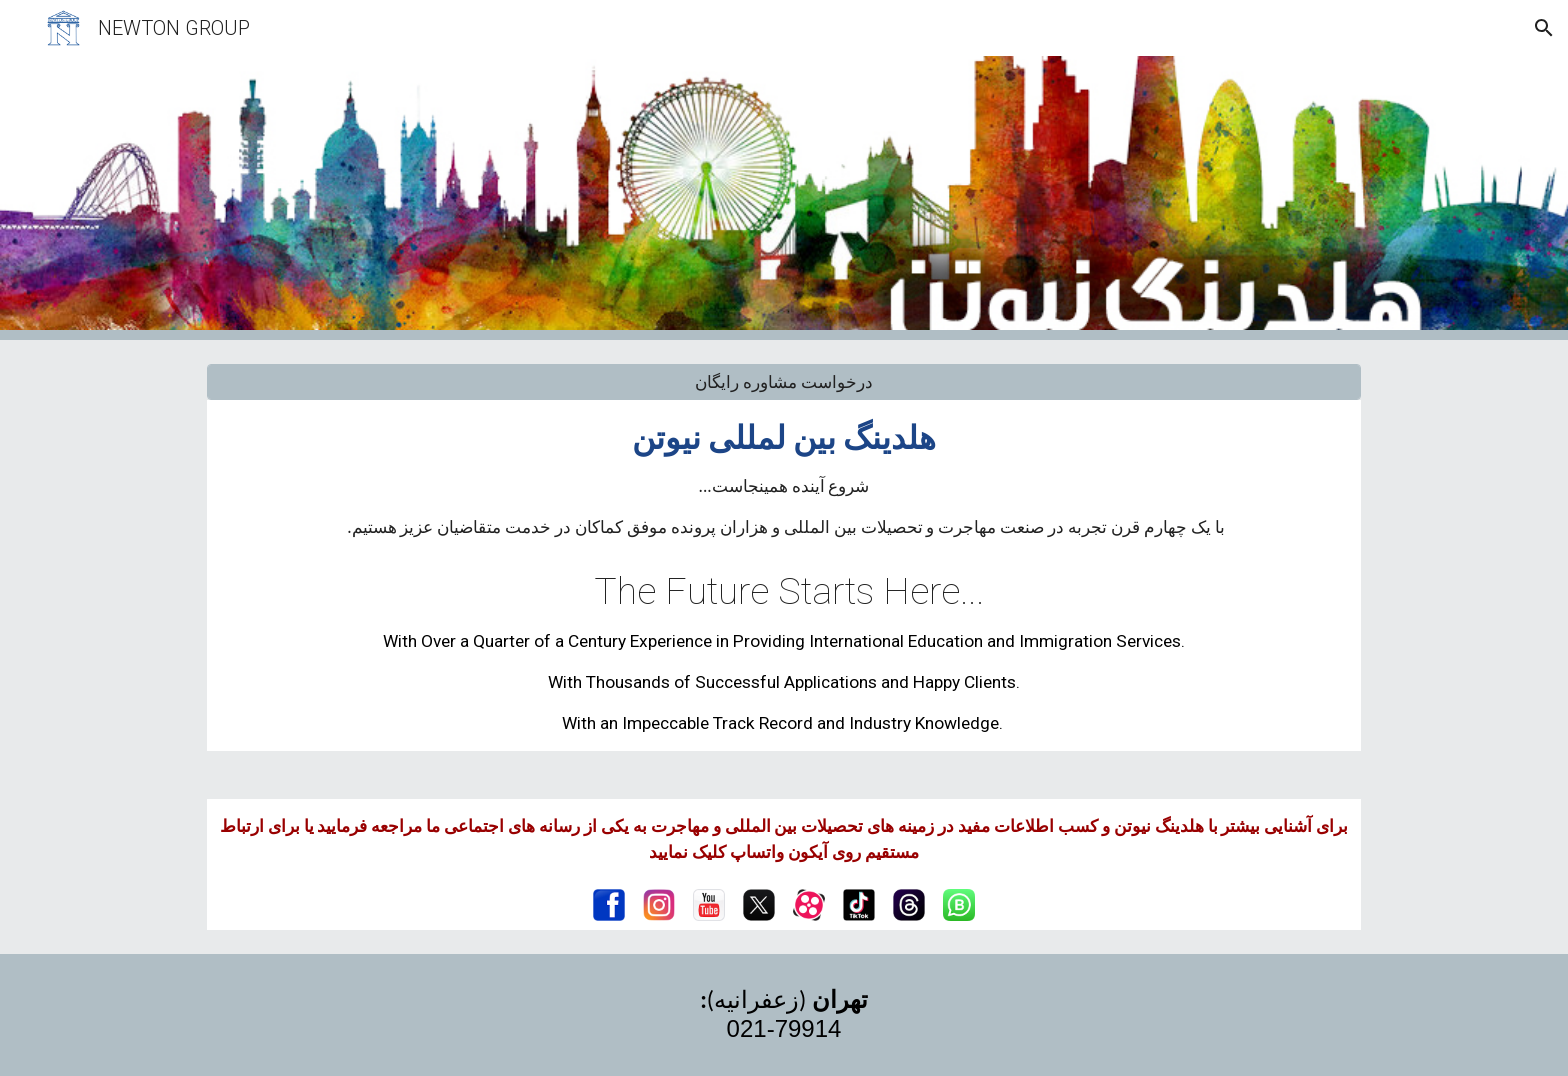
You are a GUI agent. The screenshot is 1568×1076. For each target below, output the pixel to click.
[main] (784, 477)
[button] (1544, 28)
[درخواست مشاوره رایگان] (784, 382)
